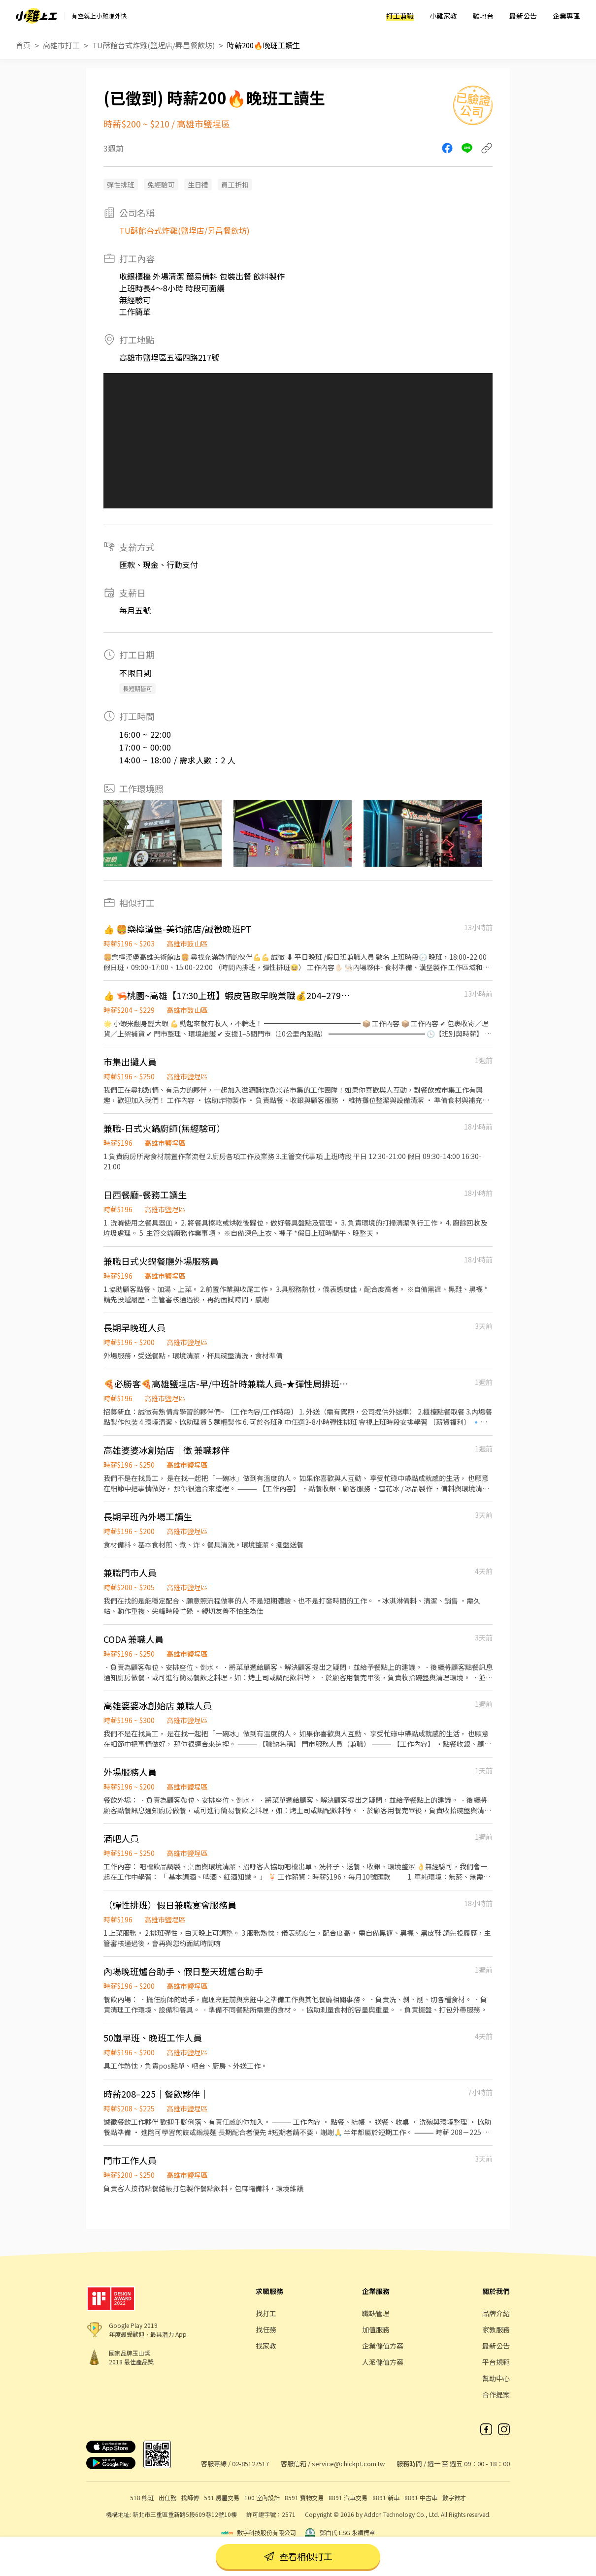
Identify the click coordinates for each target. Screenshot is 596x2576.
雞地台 (483, 16)
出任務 (167, 2497)
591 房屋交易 (221, 2497)
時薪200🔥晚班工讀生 (263, 45)
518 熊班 (142, 2497)
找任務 (266, 2329)
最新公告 (523, 16)
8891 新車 (385, 2497)
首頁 (23, 45)
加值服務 (376, 2329)
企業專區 (566, 16)
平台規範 (496, 2362)
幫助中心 (496, 2378)
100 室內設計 (262, 2497)
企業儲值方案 (382, 2346)
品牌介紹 (496, 2313)
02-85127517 (250, 2463)
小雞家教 (443, 16)
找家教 (266, 2346)
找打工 (266, 2313)
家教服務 (496, 2329)
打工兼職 (400, 16)
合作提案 (496, 2394)
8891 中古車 (420, 2497)
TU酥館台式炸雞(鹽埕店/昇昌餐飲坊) (153, 45)
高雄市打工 (61, 45)
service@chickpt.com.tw (348, 2463)
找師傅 (190, 2497)
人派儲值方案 (382, 2362)
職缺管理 (376, 2313)
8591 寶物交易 (304, 2497)
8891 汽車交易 (348, 2497)
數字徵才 (454, 2497)
